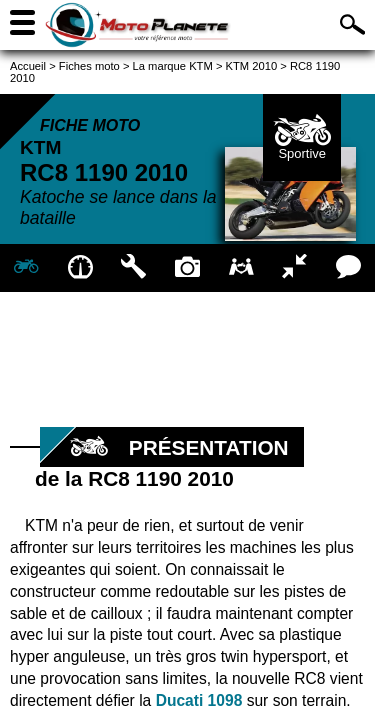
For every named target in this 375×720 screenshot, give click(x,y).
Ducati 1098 (199, 700)
